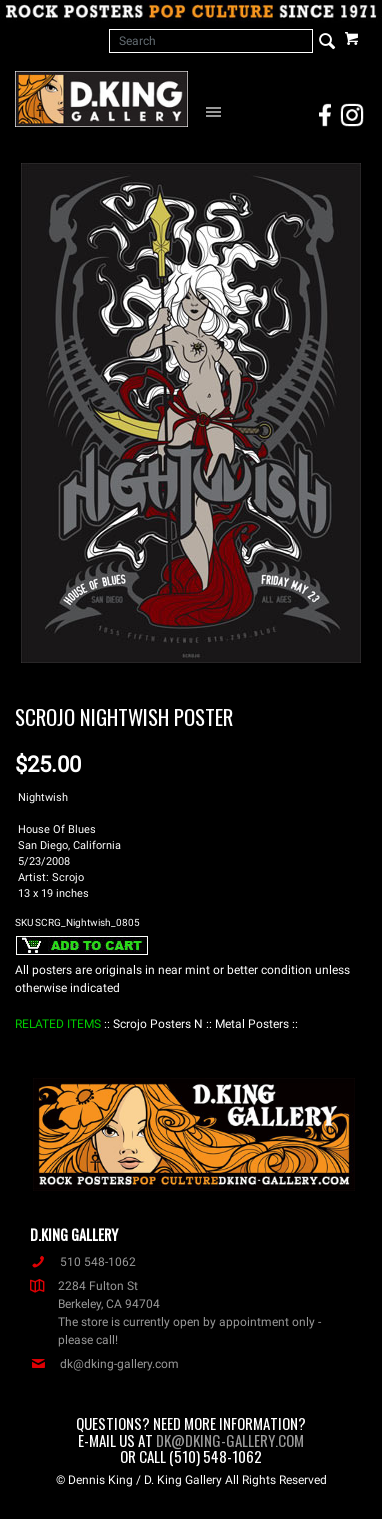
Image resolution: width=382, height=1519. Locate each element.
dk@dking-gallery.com (104, 1364)
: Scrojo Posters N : (158, 1024)
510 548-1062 (83, 1262)
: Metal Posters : (252, 1024)
